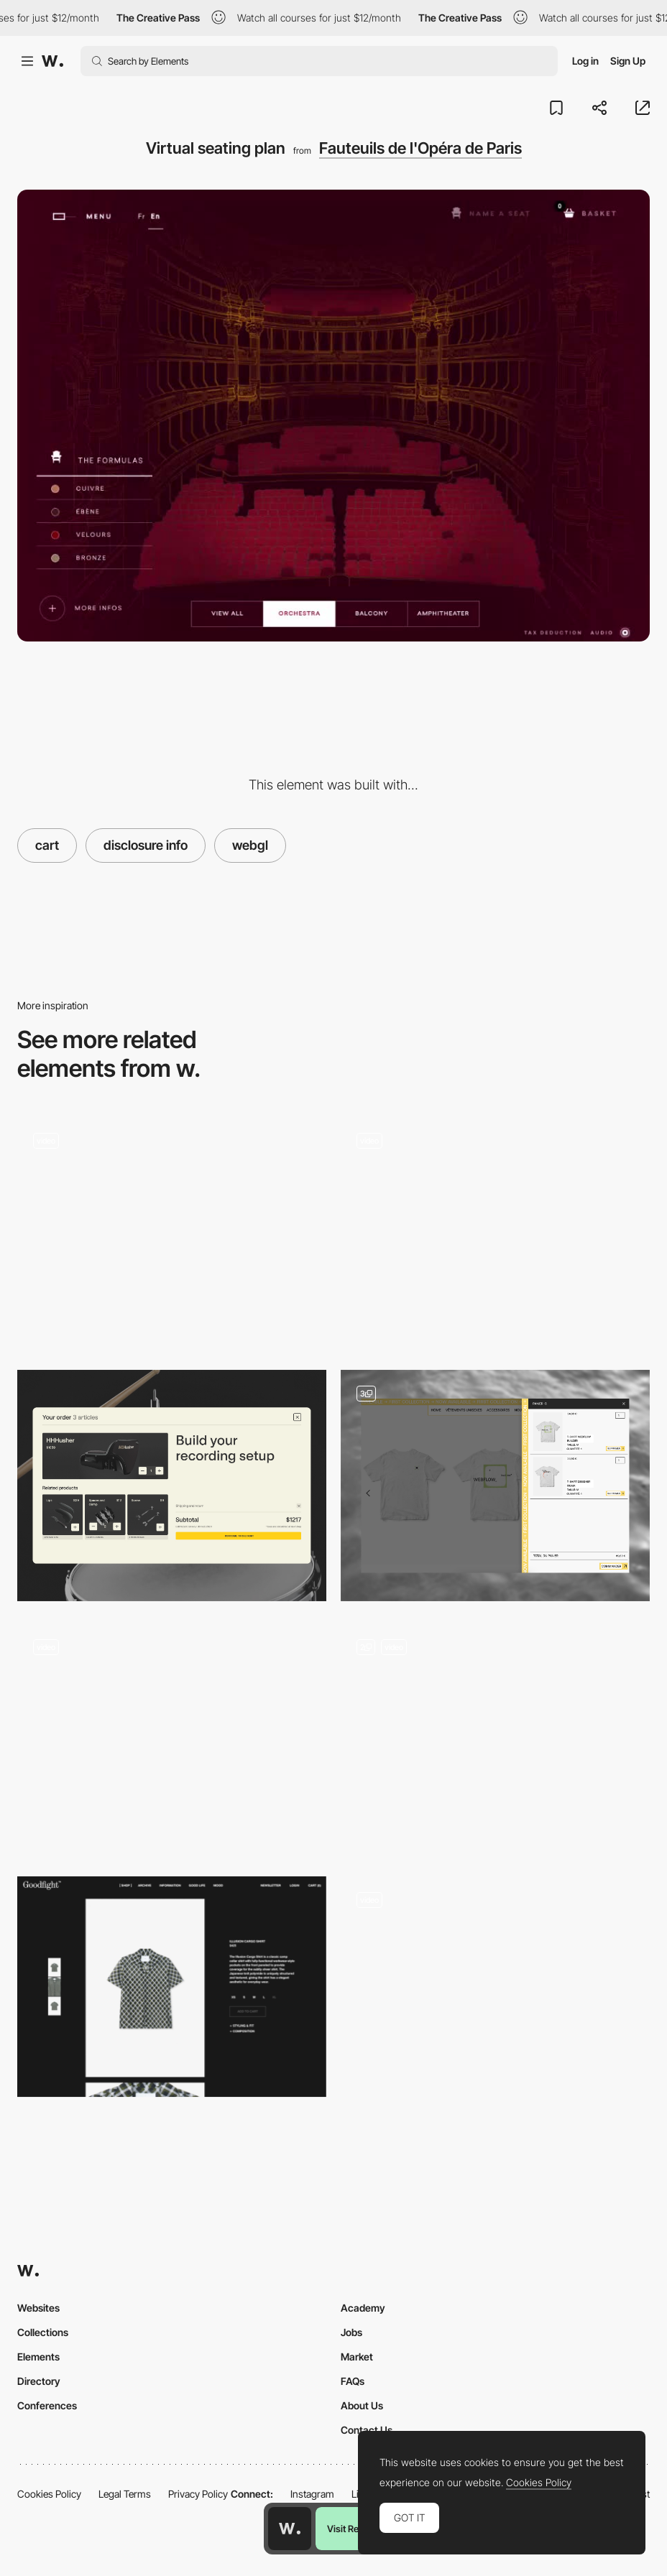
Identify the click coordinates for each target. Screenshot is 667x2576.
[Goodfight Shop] (171, 1986)
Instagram (312, 2494)
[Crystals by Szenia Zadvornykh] (495, 1992)
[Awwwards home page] (289, 2528)
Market (357, 2356)
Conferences (47, 2405)
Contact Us (366, 2430)
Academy (363, 2308)
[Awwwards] (52, 61)
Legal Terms (124, 2494)
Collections (42, 2332)
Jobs (351, 2332)
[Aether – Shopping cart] (495, 1232)
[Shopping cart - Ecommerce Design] (495, 1486)
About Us (362, 2405)
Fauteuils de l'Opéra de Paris (420, 148)
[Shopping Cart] (171, 1232)
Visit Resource (357, 2528)
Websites (38, 2308)
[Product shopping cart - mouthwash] (171, 1733)
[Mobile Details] (495, 1739)
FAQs (352, 2381)
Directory (38, 2381)
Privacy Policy (198, 2494)
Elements (38, 2356)
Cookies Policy (49, 2494)
